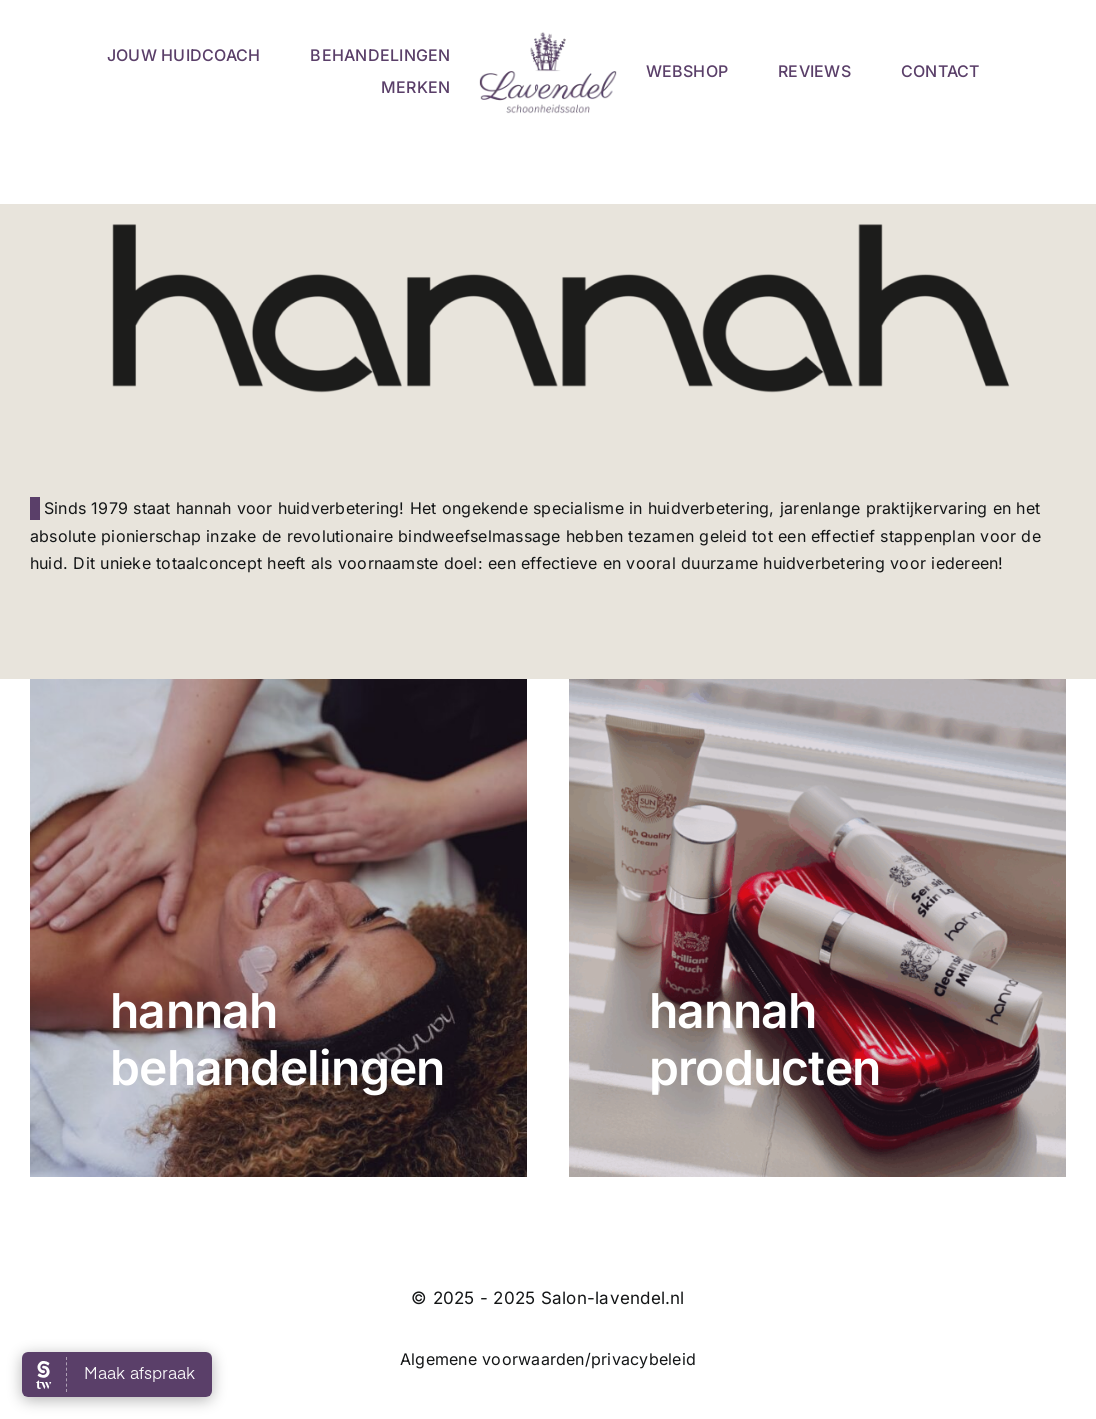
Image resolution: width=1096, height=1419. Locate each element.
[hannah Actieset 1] (817, 927)
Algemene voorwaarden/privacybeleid (548, 1359)
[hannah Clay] (278, 927)
